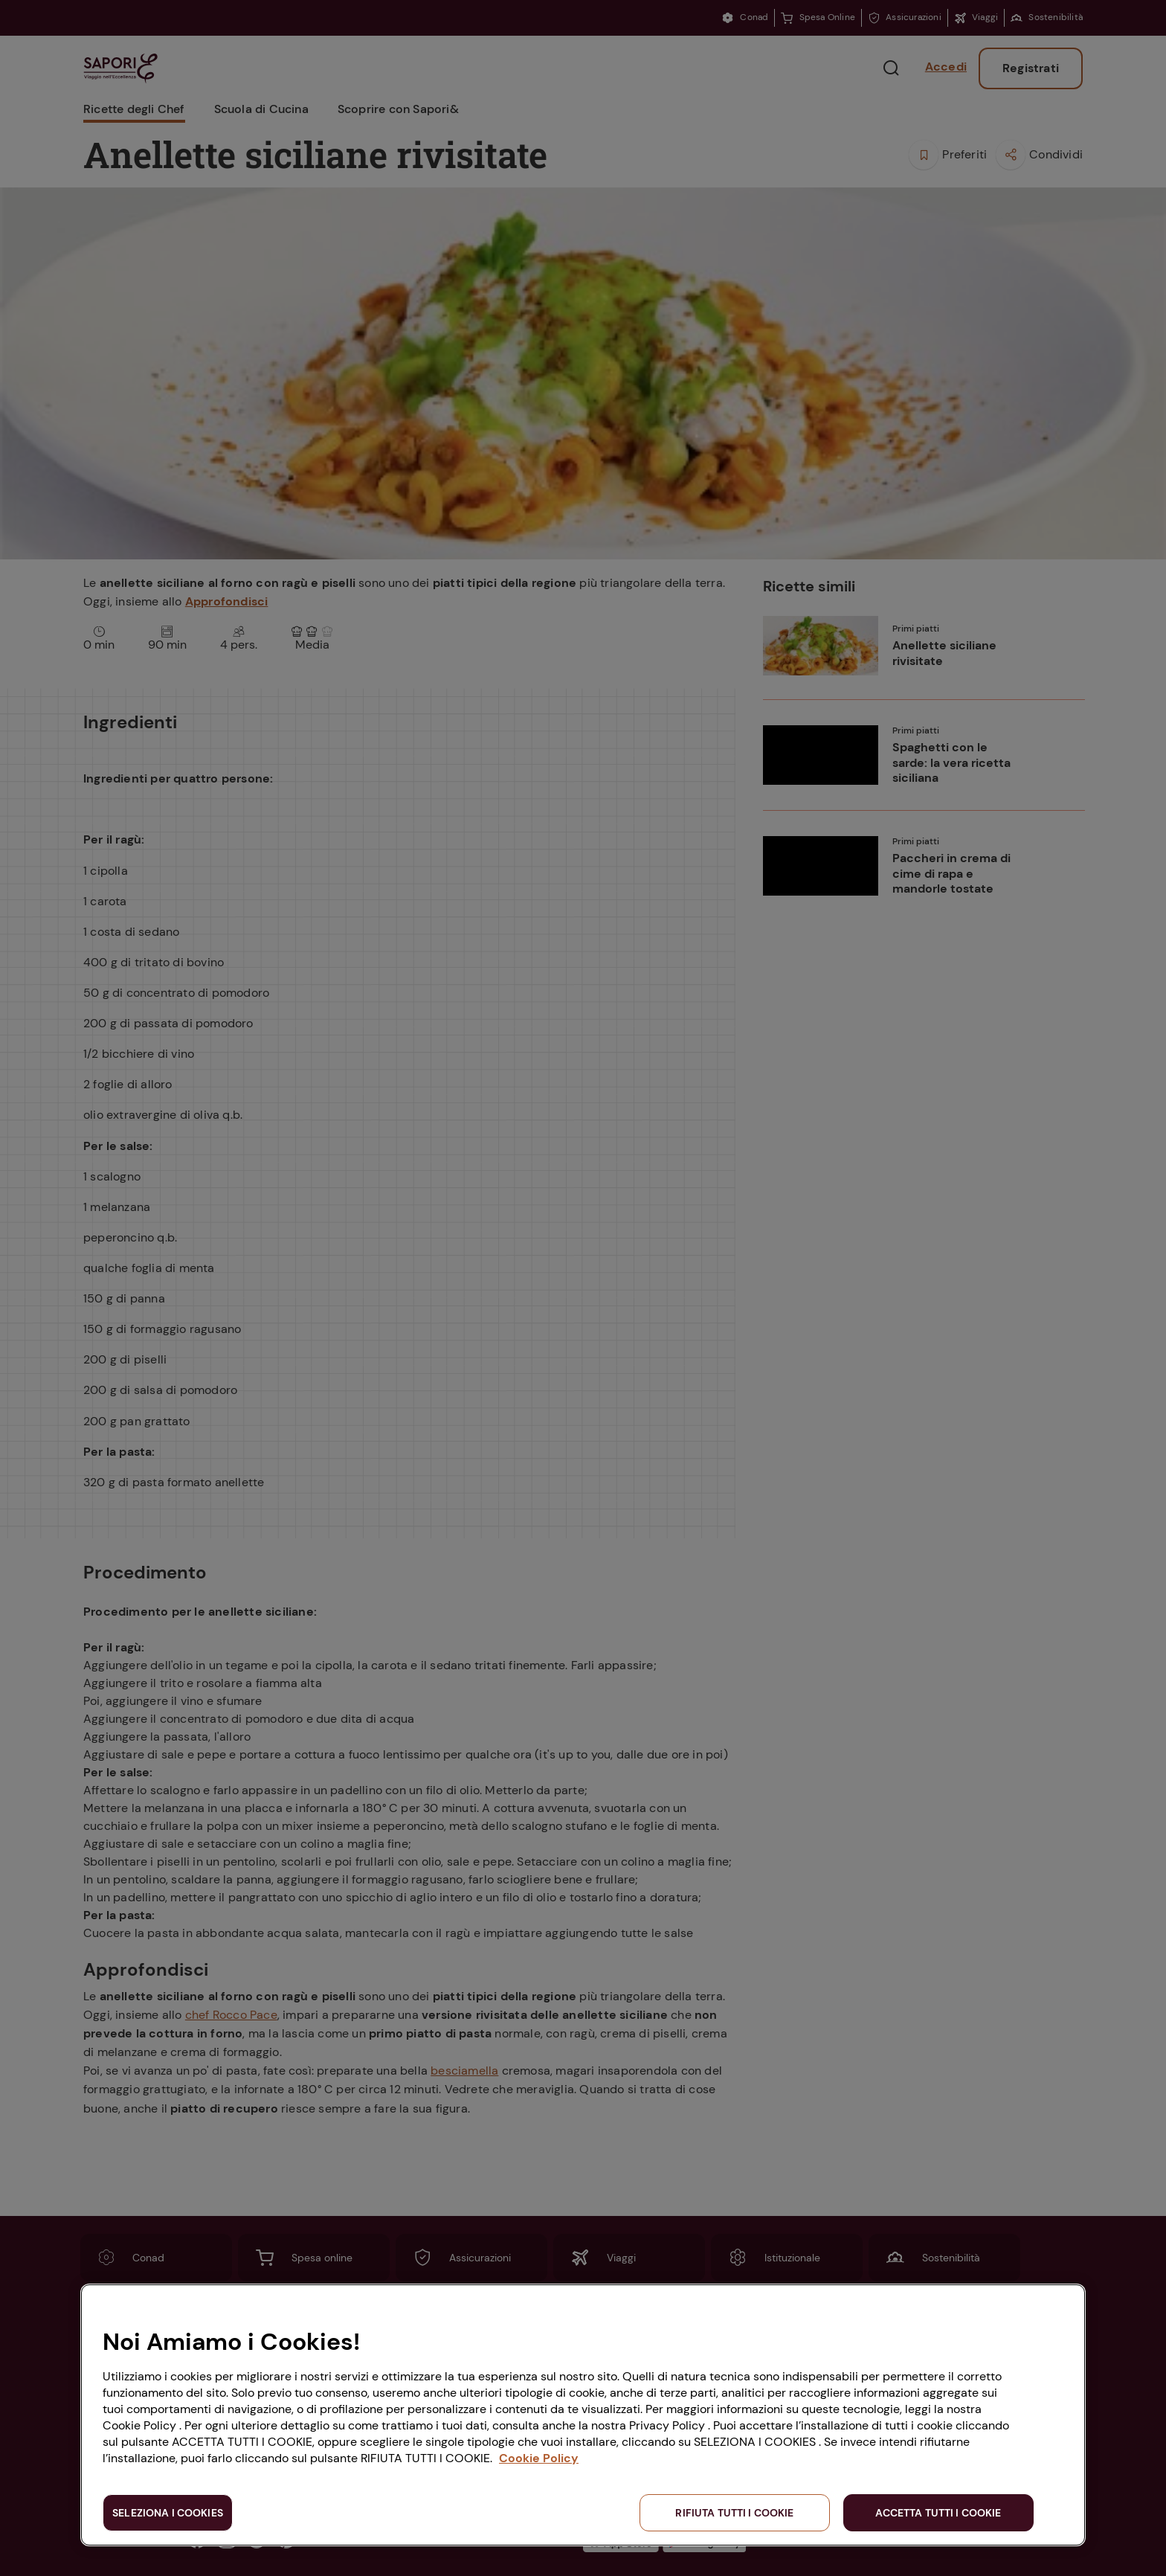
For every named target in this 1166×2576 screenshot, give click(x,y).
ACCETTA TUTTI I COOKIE (938, 2512)
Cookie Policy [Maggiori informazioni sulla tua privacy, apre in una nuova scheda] (539, 2458)
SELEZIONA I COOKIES (167, 2512)
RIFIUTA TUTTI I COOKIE (734, 2512)
